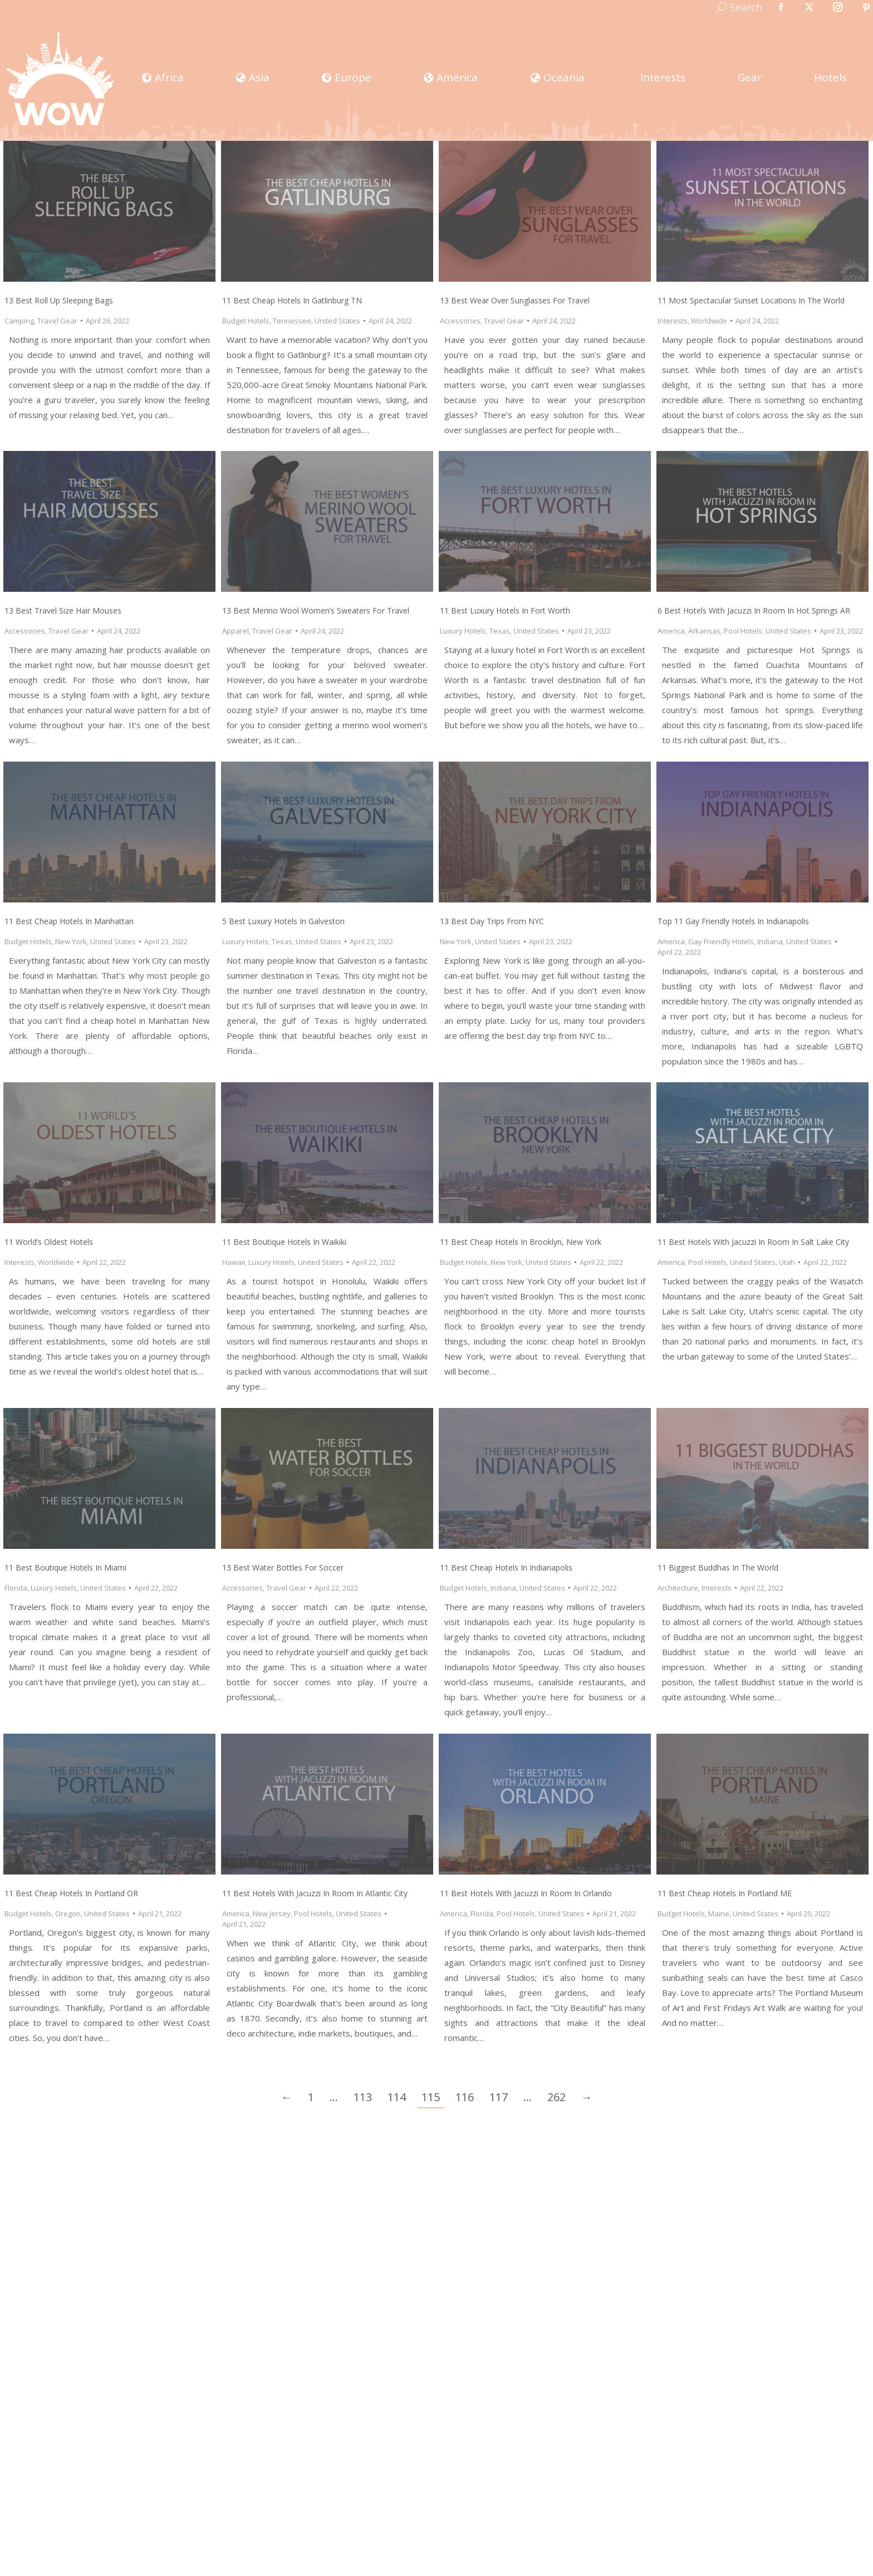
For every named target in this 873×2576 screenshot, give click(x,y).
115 (430, 2096)
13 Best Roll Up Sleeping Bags (58, 300)
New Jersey (272, 1913)
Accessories (460, 321)
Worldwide (709, 321)
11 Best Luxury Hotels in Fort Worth (505, 610)
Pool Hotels (743, 631)
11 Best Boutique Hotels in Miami (65, 1567)
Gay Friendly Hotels (721, 941)
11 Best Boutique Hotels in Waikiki (284, 1242)
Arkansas (704, 631)
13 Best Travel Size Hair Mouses (62, 610)
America (671, 631)
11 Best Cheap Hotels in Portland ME (725, 1893)
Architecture (678, 1588)
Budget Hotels (245, 321)
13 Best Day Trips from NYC (492, 921)
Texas (499, 631)
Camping (19, 321)
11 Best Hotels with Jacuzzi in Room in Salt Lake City (753, 1242)
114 (397, 2096)
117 (498, 2096)
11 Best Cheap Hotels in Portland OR (71, 1893)
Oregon (68, 1913)
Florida (15, 1588)
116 (464, 2096)
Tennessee (292, 321)
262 (556, 2096)
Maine (718, 1913)
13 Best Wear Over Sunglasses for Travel (515, 300)
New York (71, 941)
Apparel (235, 631)
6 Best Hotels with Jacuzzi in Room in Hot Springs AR (754, 610)
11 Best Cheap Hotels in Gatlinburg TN (292, 300)
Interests (673, 321)
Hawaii (233, 1262)
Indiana (770, 941)
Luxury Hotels (463, 631)
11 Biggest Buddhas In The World (718, 1567)
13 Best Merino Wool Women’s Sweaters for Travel (315, 610)
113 (363, 2096)
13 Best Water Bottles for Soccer (283, 1567)
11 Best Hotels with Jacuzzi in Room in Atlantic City (315, 1893)
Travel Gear (57, 321)
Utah (787, 1262)
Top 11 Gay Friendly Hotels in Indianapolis (733, 921)
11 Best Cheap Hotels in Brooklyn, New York (520, 1242)
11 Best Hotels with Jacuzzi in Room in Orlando (526, 1893)
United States (337, 321)
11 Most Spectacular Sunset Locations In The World (751, 300)
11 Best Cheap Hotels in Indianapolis (506, 1567)
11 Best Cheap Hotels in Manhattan (69, 921)
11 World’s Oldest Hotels (48, 1242)
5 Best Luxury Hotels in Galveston (283, 921)
